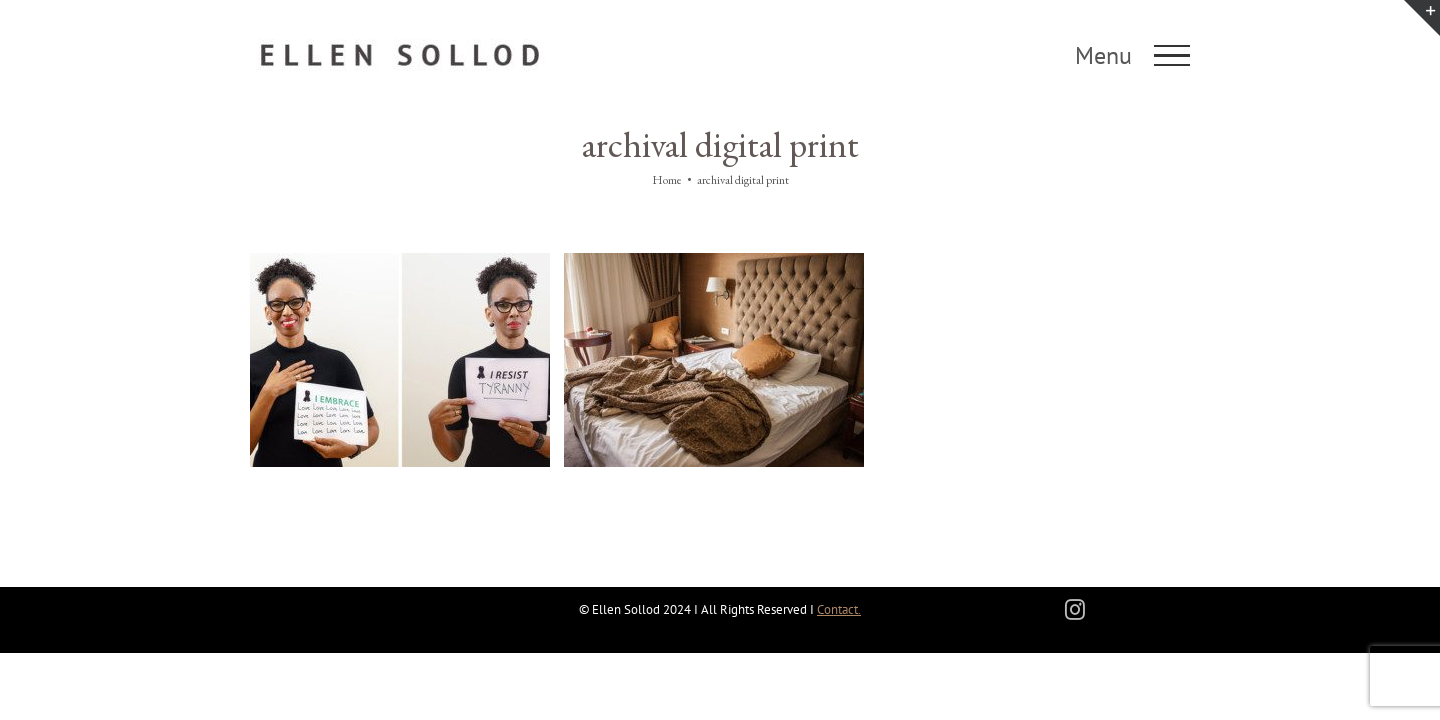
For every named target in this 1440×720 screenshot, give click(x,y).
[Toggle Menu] (1172, 56)
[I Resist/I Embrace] (400, 262)
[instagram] (1075, 610)
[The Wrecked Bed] (714, 262)
